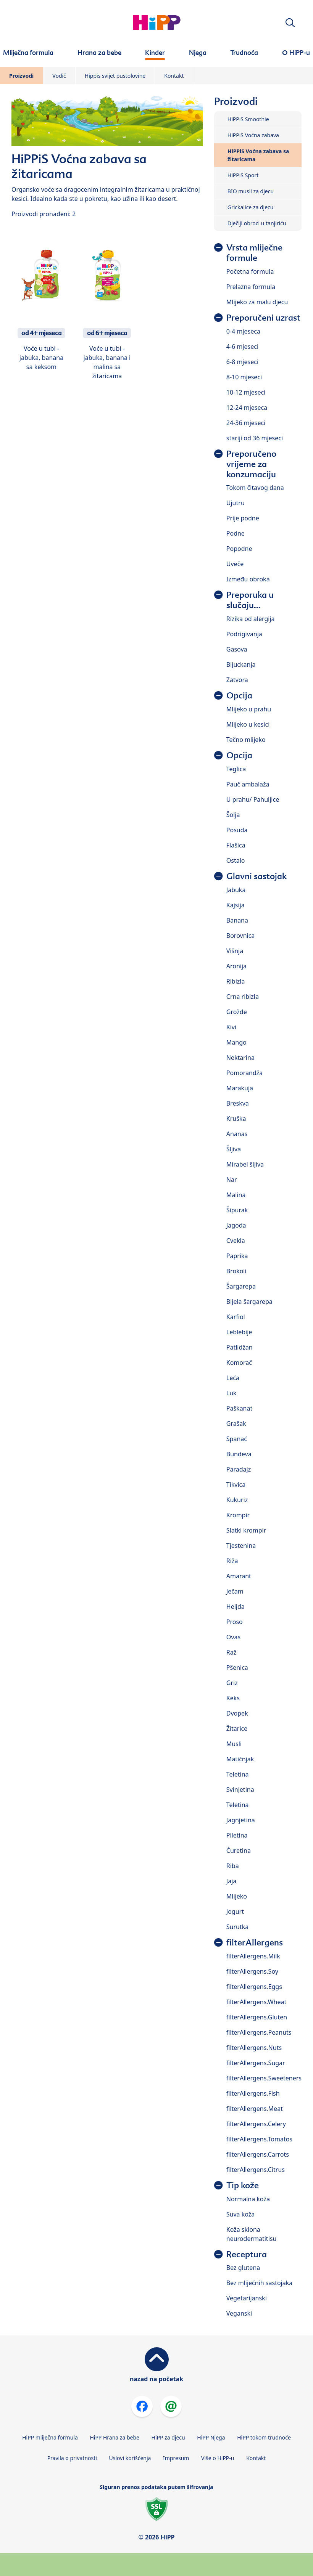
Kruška (236, 1118)
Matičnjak (240, 1759)
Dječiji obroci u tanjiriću (256, 223)
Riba (232, 1866)
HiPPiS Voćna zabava (253, 135)
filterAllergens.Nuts (254, 2047)
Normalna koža (248, 2199)
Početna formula (250, 271)
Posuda (237, 830)
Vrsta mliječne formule (254, 252)
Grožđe (236, 1012)
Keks (233, 1698)
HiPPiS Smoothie (248, 119)
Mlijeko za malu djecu (257, 302)
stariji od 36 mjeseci (254, 438)
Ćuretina (238, 1850)
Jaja (231, 1881)
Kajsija (235, 905)
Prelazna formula (250, 286)
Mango (236, 1042)
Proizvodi (21, 75)
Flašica (235, 845)
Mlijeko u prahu (248, 709)
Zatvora (237, 680)
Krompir (238, 1515)
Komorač (239, 1362)
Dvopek (237, 1713)
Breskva (237, 1103)
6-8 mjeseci (242, 362)
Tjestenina (241, 1545)
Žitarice (236, 1728)
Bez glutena (243, 2267)
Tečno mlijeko (246, 739)
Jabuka (236, 890)
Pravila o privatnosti (72, 2458)
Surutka (237, 1927)
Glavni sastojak (256, 876)
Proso (234, 1622)
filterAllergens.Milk (253, 1956)
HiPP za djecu (168, 2437)
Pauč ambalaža (247, 784)
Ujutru (235, 503)
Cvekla (235, 1240)
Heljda (235, 1606)
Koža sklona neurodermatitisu (251, 2234)
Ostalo (235, 860)
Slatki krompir (246, 1530)
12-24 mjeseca (246, 407)
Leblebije (239, 1332)
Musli (234, 1744)
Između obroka (248, 579)
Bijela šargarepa (249, 1301)
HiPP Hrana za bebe (114, 2437)
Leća (232, 1378)
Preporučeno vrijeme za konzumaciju (251, 464)
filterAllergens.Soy (252, 1971)
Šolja (233, 815)
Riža (232, 1561)
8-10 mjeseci (244, 377)
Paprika (237, 1256)
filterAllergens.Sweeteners (264, 2078)
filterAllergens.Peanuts (259, 2032)
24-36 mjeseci (246, 423)
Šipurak (237, 1210)
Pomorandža (244, 1073)
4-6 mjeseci (242, 346)
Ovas (233, 1637)
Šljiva (233, 1149)
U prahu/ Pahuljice (252, 799)
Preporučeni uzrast (263, 318)
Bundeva (239, 1454)
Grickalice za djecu (250, 207)
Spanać (236, 1439)
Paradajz (238, 1469)
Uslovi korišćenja (130, 2458)
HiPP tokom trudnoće (264, 2437)
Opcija (239, 695)
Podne (235, 533)
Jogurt (235, 1911)
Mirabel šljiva (245, 1164)
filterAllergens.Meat (254, 2108)
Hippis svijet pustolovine (115, 75)
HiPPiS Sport (242, 175)
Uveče (235, 564)
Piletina (237, 1835)
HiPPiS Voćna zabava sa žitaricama (258, 155)
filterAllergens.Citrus (255, 2169)
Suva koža (240, 2214)
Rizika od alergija (250, 619)
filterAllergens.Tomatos (259, 2139)
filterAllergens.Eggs (254, 1986)
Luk (231, 1393)
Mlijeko (236, 1896)
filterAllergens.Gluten (256, 2017)
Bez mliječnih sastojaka (259, 2283)
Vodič (59, 75)
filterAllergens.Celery (256, 2124)
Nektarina (240, 1057)
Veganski (239, 2313)
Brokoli (236, 1271)
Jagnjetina (240, 1820)
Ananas (237, 1134)
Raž (231, 1652)
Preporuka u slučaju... (250, 600)
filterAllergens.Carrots (257, 2154)
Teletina (237, 1774)
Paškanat (239, 1408)
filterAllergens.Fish (253, 2093)
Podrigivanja (244, 634)
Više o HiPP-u (217, 2458)
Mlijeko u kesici (248, 724)
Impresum (176, 2458)
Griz (232, 1683)
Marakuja (239, 1088)
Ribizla (235, 981)
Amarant (238, 1576)
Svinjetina (240, 1789)
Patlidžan (239, 1347)
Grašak (236, 1423)
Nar (231, 1179)
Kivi (231, 1027)
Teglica (236, 769)
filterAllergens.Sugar (255, 2063)
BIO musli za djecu (250, 191)
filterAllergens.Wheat (256, 2002)
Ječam (235, 1591)
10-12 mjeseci (246, 392)
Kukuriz (237, 1500)
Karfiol (235, 1317)
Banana (237, 920)
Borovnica (240, 935)
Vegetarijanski (246, 2298)
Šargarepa (241, 1286)
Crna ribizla (242, 996)
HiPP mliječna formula (50, 2437)
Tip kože (242, 2185)
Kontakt (174, 75)
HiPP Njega (211, 2437)
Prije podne (242, 518)
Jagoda (236, 1225)
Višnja (234, 951)
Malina (236, 1195)
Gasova (236, 649)
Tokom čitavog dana (255, 487)
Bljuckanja (241, 664)
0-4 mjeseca (243, 331)
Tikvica (235, 1484)
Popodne (239, 548)
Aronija (236, 966)
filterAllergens (254, 1942)
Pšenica (237, 1667)
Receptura (246, 2254)
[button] (290, 23)
